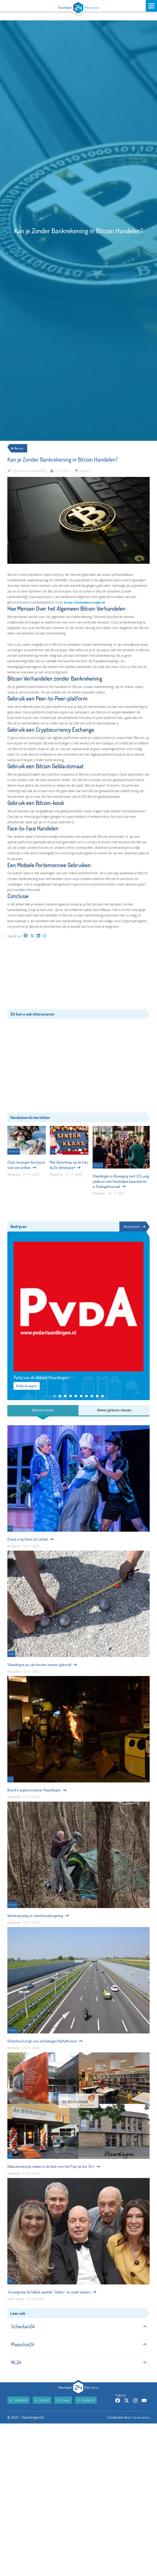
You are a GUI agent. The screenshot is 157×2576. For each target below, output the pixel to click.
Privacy (63, 2407)
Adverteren (18, 2407)
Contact (42, 2407)
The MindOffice (138, 2424)
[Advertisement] (78, 975)
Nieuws (18, 448)
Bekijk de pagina (26, 1386)
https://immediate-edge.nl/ (87, 602)
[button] (54, 1396)
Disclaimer (86, 2407)
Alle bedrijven (134, 1227)
